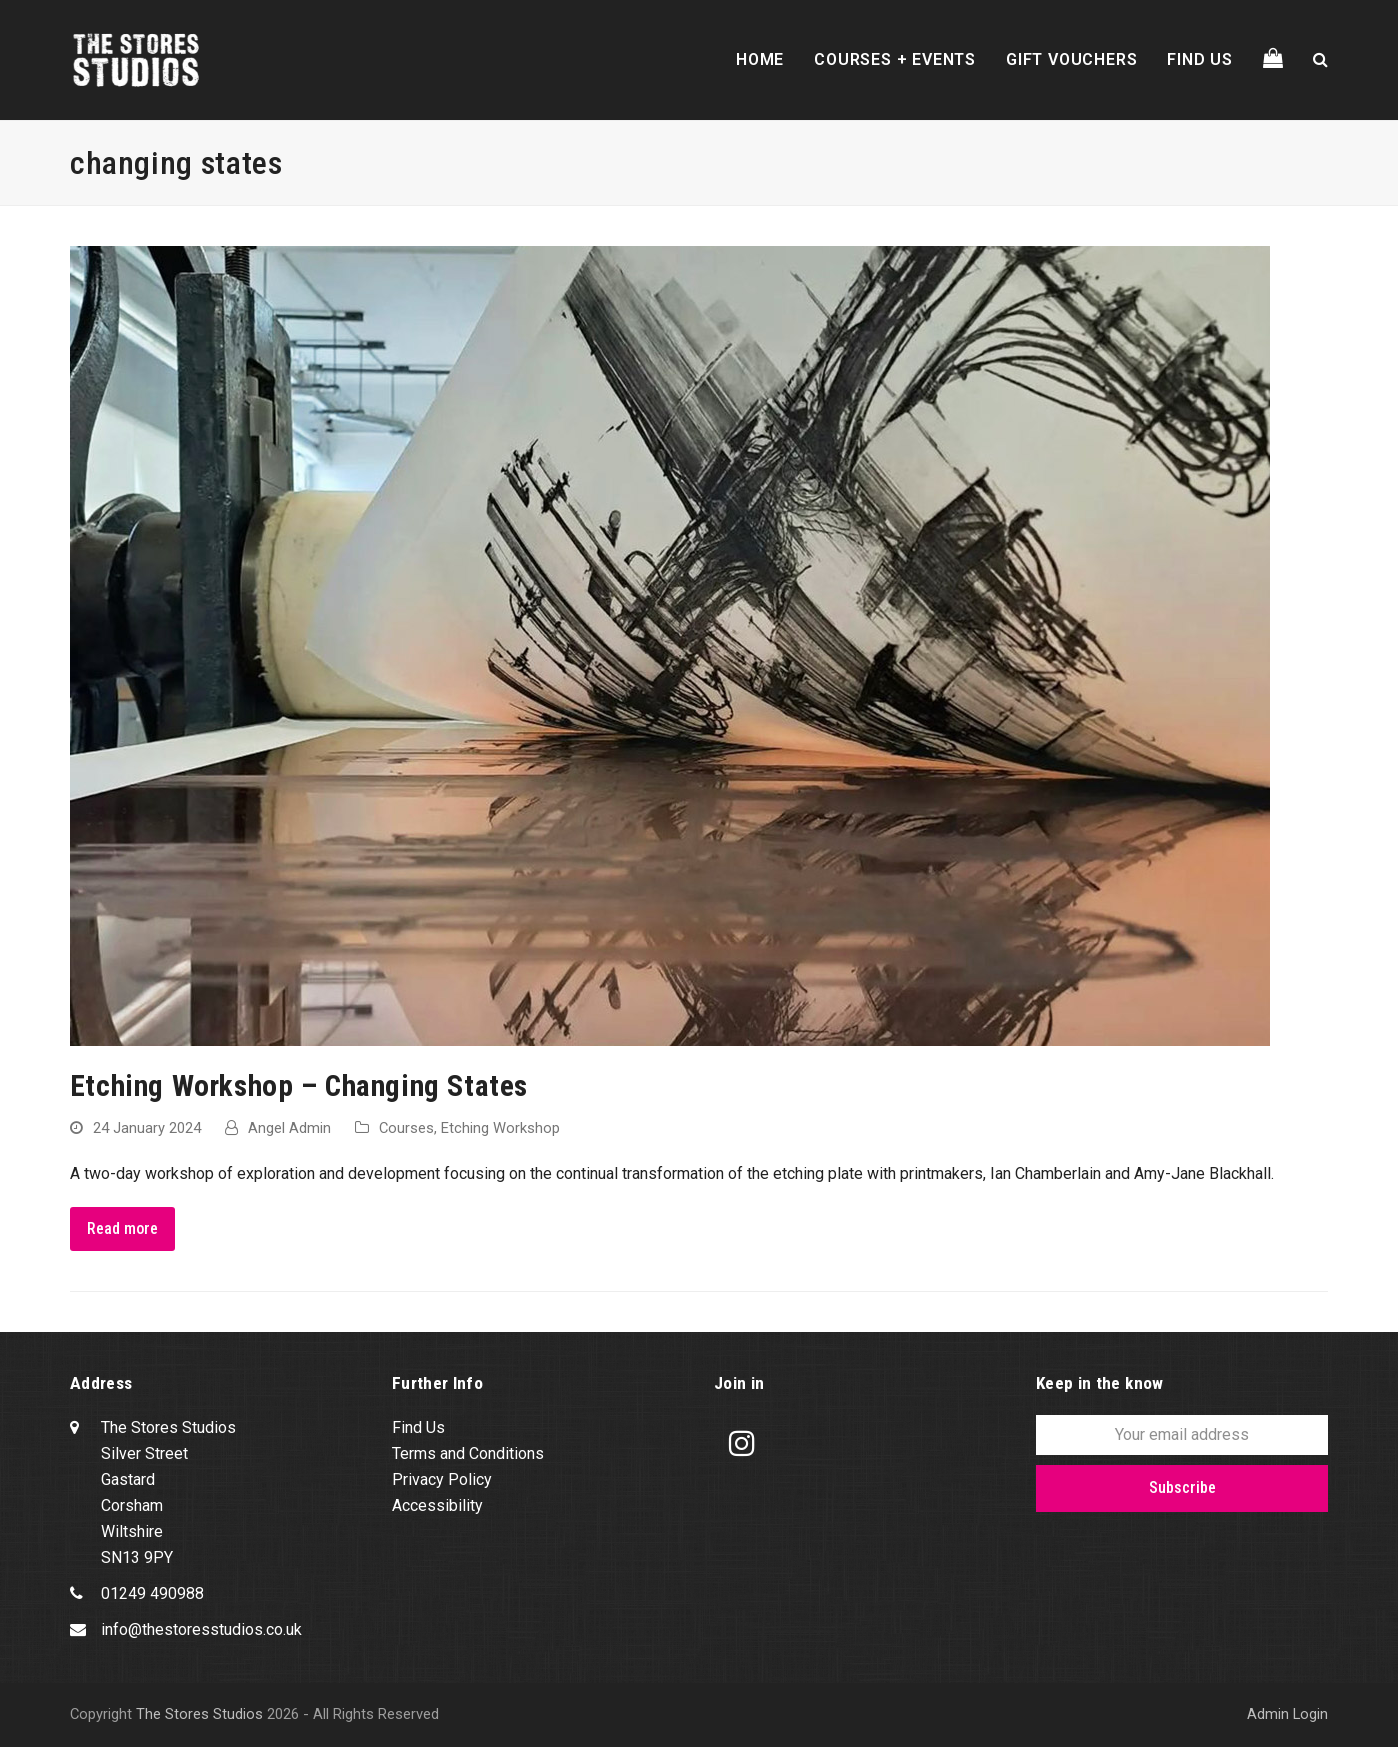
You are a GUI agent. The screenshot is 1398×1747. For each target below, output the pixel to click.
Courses (406, 1128)
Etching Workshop (500, 1128)
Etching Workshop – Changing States (299, 1086)
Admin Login (1287, 1714)
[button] (1273, 60)
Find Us (418, 1427)
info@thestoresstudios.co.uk (201, 1629)
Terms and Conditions (468, 1453)
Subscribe (1182, 1487)
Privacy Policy (442, 1479)
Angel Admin (289, 1128)
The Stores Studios (199, 1714)
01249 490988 (152, 1593)
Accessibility (437, 1505)
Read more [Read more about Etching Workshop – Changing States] (122, 1228)
